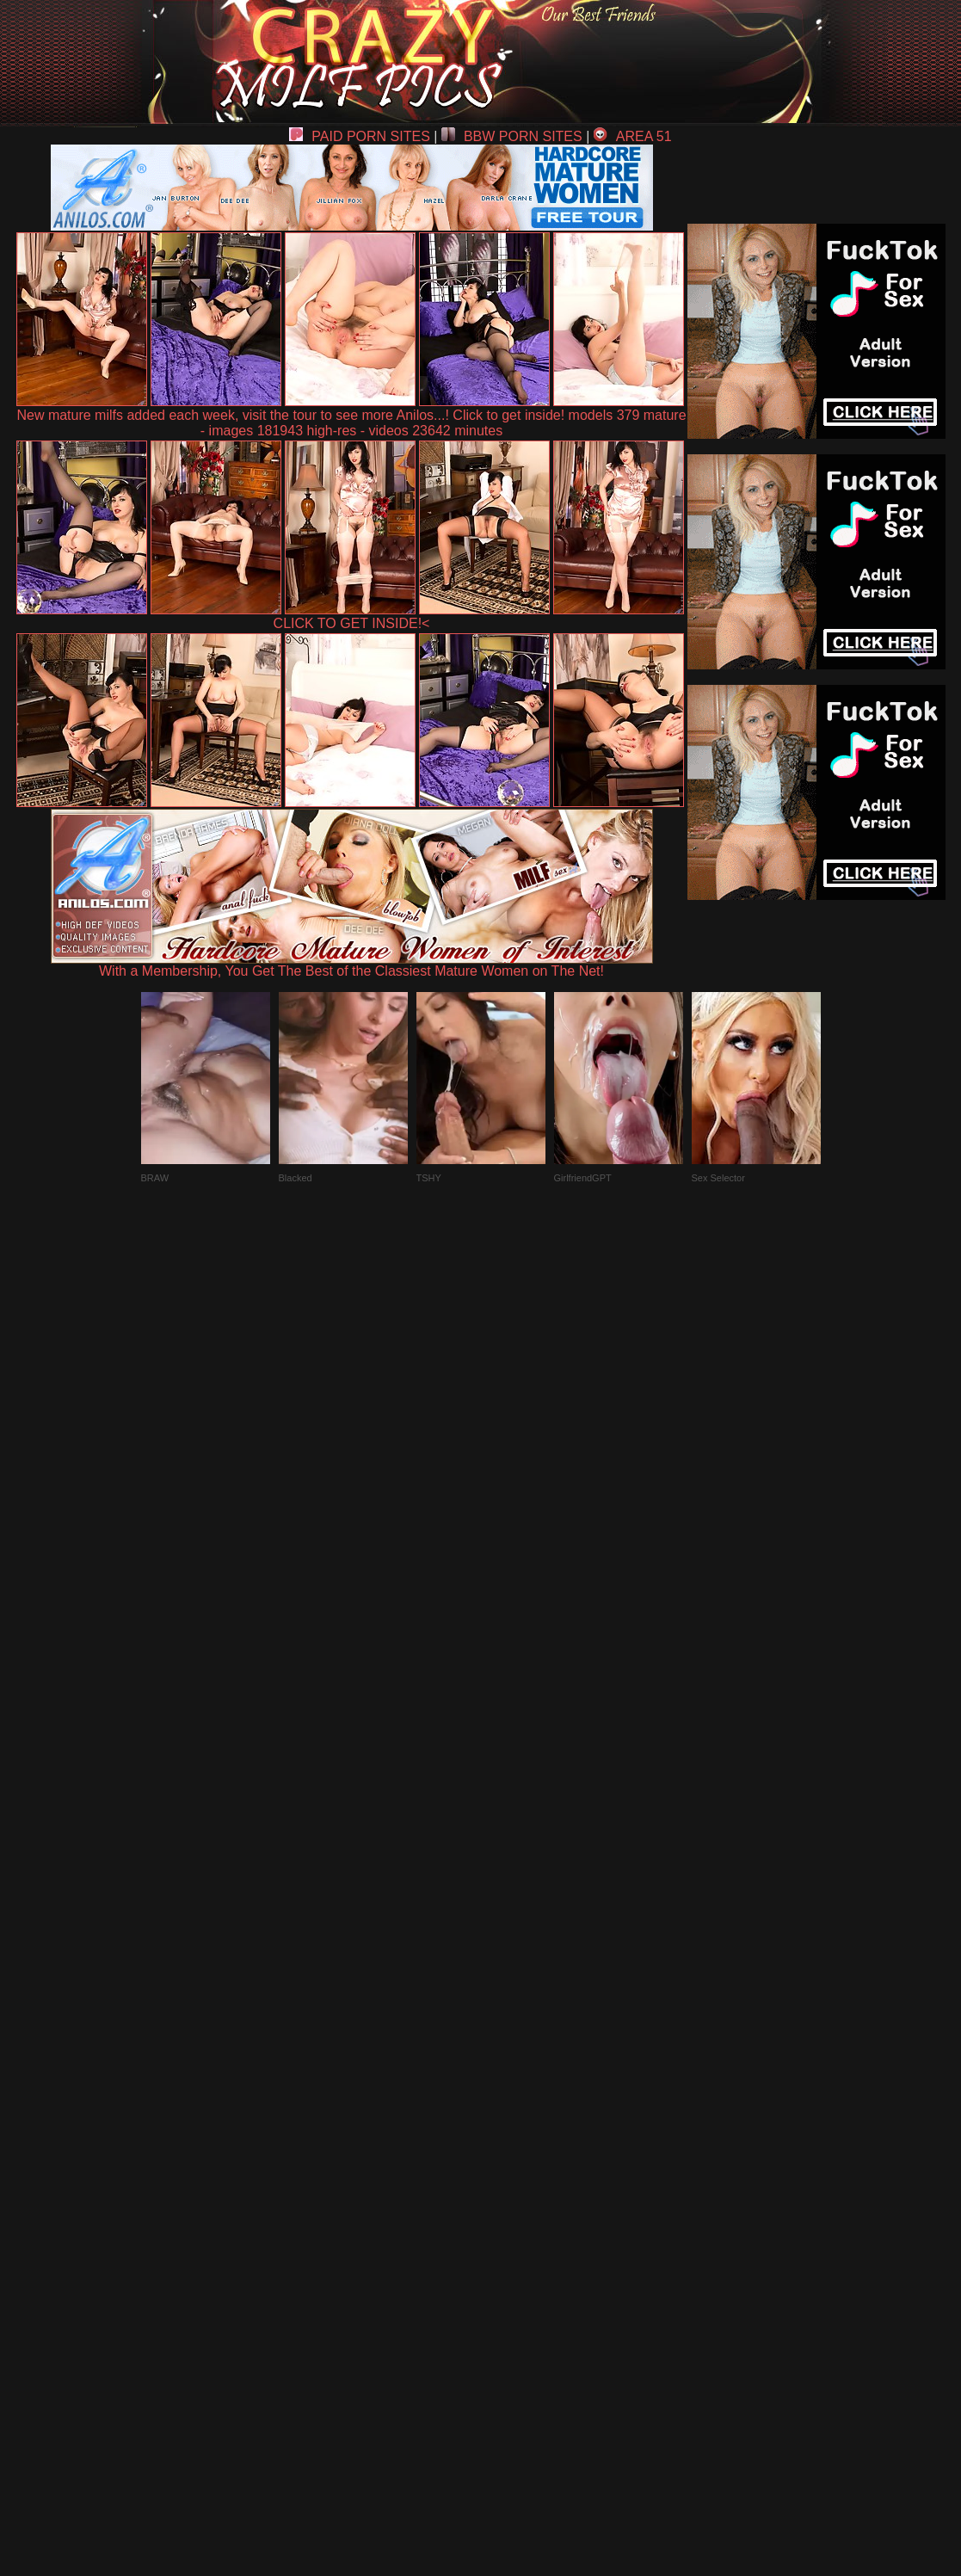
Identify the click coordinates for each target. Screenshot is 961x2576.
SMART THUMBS (510, 2176)
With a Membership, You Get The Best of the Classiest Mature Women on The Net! (352, 965)
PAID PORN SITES (359, 136)
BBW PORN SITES (511, 136)
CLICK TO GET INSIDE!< (352, 623)
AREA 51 (633, 136)
